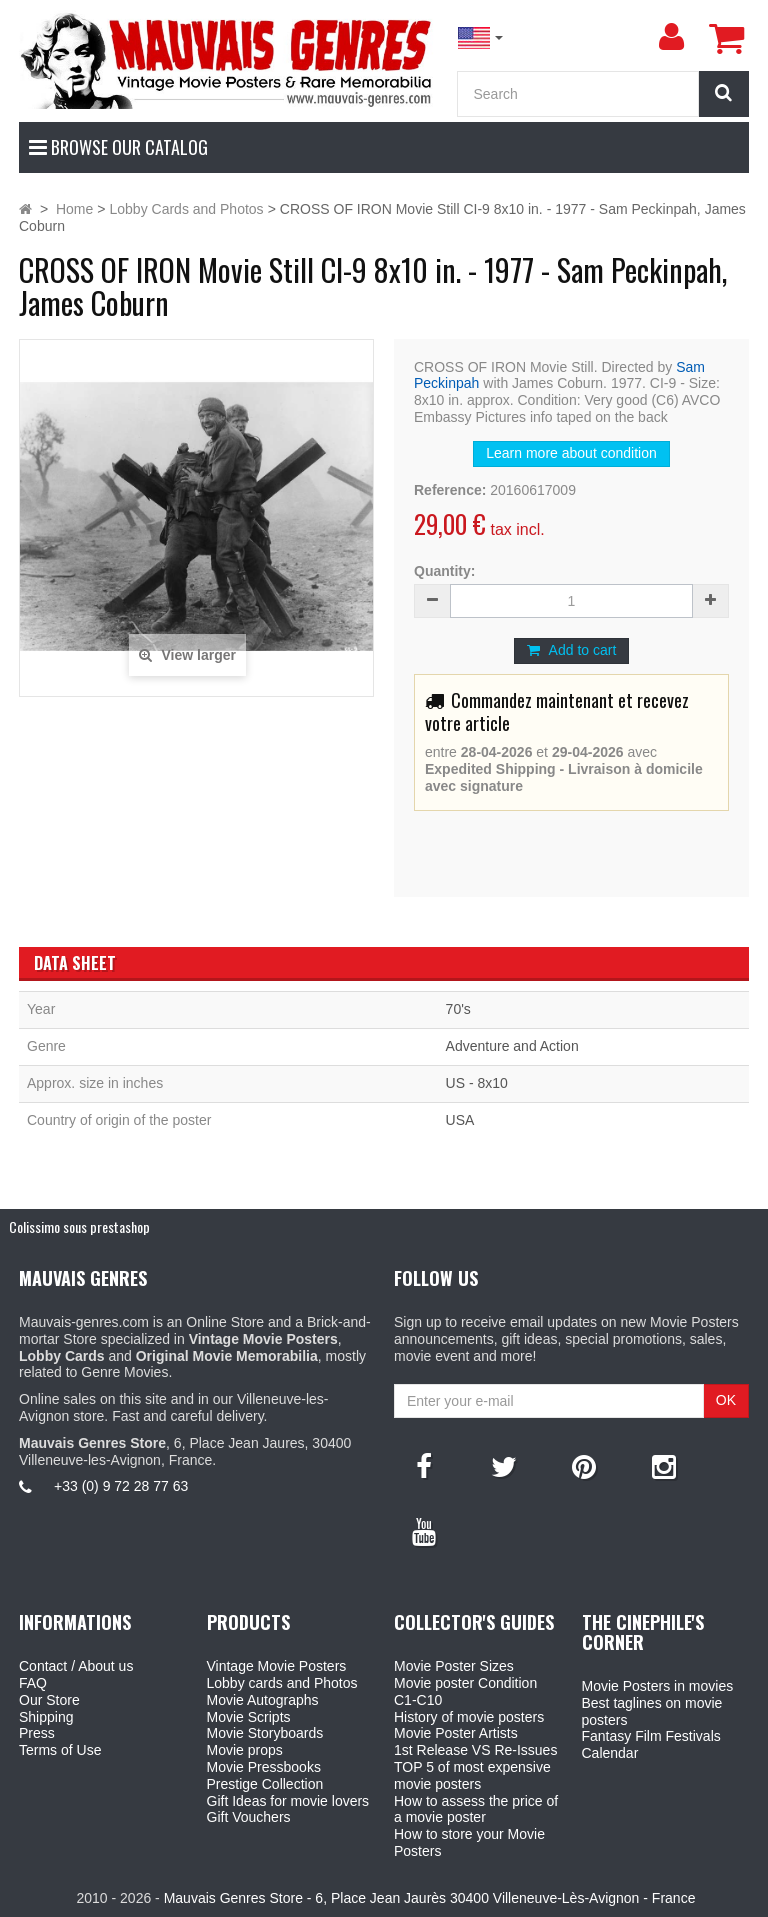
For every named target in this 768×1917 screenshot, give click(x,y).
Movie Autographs (263, 1700)
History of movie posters (469, 1717)
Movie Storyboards (265, 1733)
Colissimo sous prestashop (79, 1226)
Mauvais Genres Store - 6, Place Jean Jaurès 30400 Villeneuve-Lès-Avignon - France (430, 1898)
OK (726, 1400)
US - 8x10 (477, 1083)
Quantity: (444, 571)
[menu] (671, 37)
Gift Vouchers (249, 1817)
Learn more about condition (571, 453)
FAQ (33, 1683)
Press (37, 1733)
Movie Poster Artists (456, 1733)
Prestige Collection (265, 1784)
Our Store (49, 1700)
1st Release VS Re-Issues (475, 1750)
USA (460, 1120)
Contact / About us (76, 1666)
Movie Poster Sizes (454, 1666)
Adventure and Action (512, 1046)
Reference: (450, 490)
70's (458, 1009)
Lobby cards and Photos (282, 1683)
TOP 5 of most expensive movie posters (472, 1775)
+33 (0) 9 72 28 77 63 (121, 1486)
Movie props (245, 1750)
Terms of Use (60, 1750)
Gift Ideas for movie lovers (288, 1801)
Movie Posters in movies (658, 1686)
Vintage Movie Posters (277, 1666)
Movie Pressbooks (264, 1767)
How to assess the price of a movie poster (476, 1809)
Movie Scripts (249, 1717)
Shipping (46, 1717)
